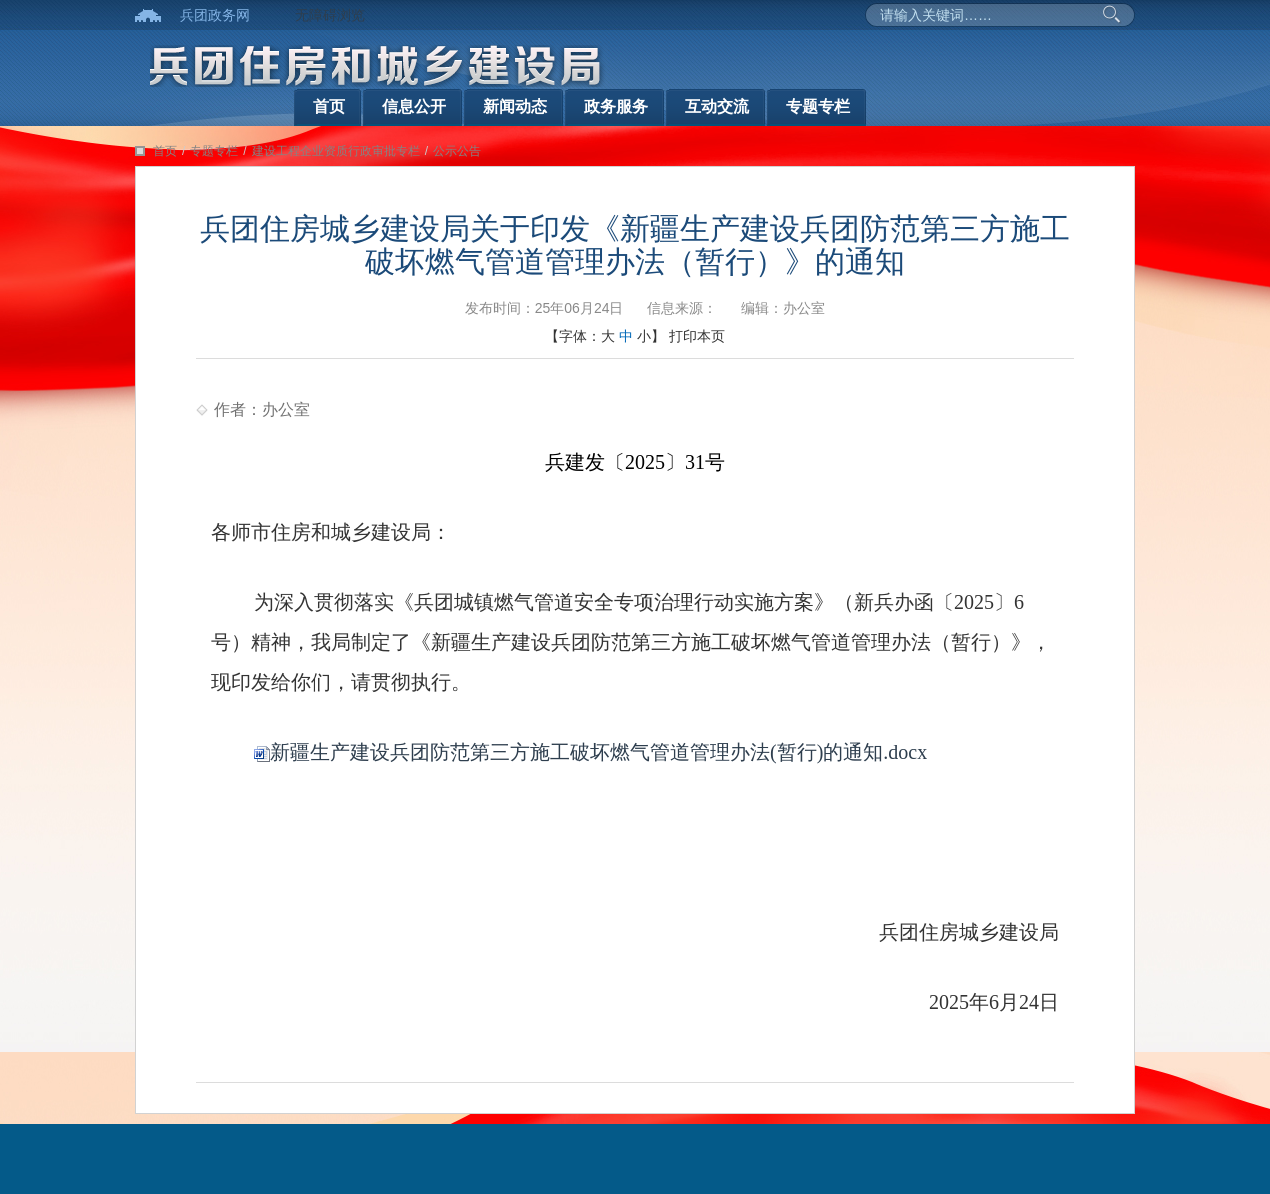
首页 (329, 106)
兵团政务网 (215, 15)
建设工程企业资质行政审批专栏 (336, 151)
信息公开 (414, 106)
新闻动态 (515, 106)
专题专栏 (818, 106)
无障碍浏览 (330, 15)
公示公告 (457, 151)
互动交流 (717, 106)
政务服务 (616, 106)
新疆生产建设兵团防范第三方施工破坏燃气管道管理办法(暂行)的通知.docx (590, 752)
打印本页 (697, 336)
